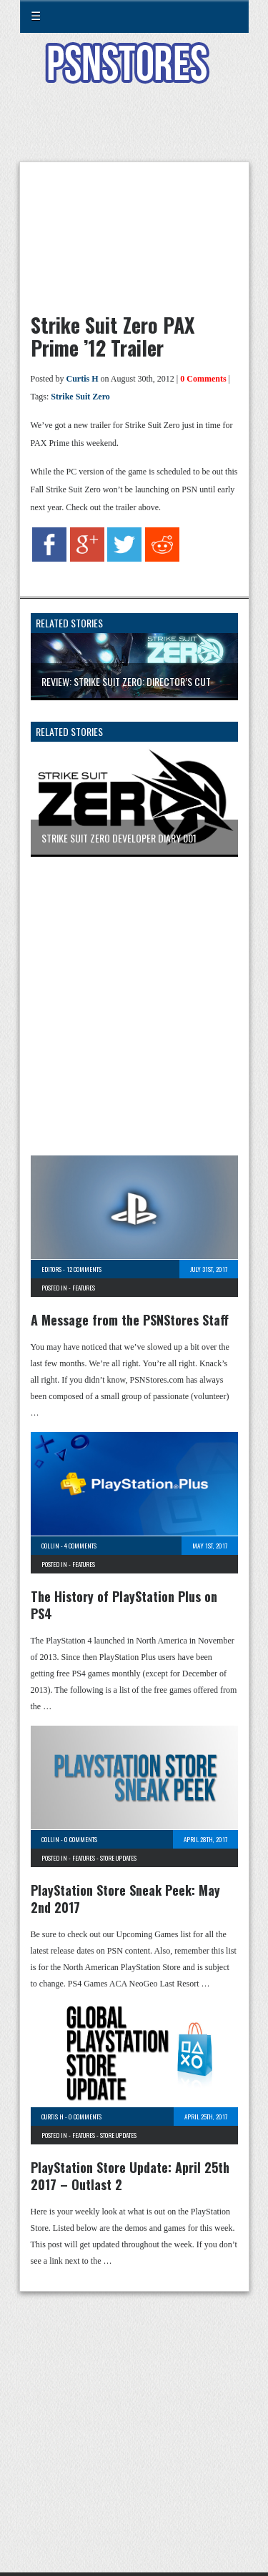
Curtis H (82, 379)
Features (83, 1288)
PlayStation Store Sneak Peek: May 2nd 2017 (125, 1898)
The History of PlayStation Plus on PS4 (124, 1605)
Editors (51, 1269)
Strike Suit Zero (80, 397)
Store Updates (118, 1858)
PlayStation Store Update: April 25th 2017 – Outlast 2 (130, 2176)
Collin (50, 1546)
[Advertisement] (134, 131)
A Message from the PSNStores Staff (130, 1320)
